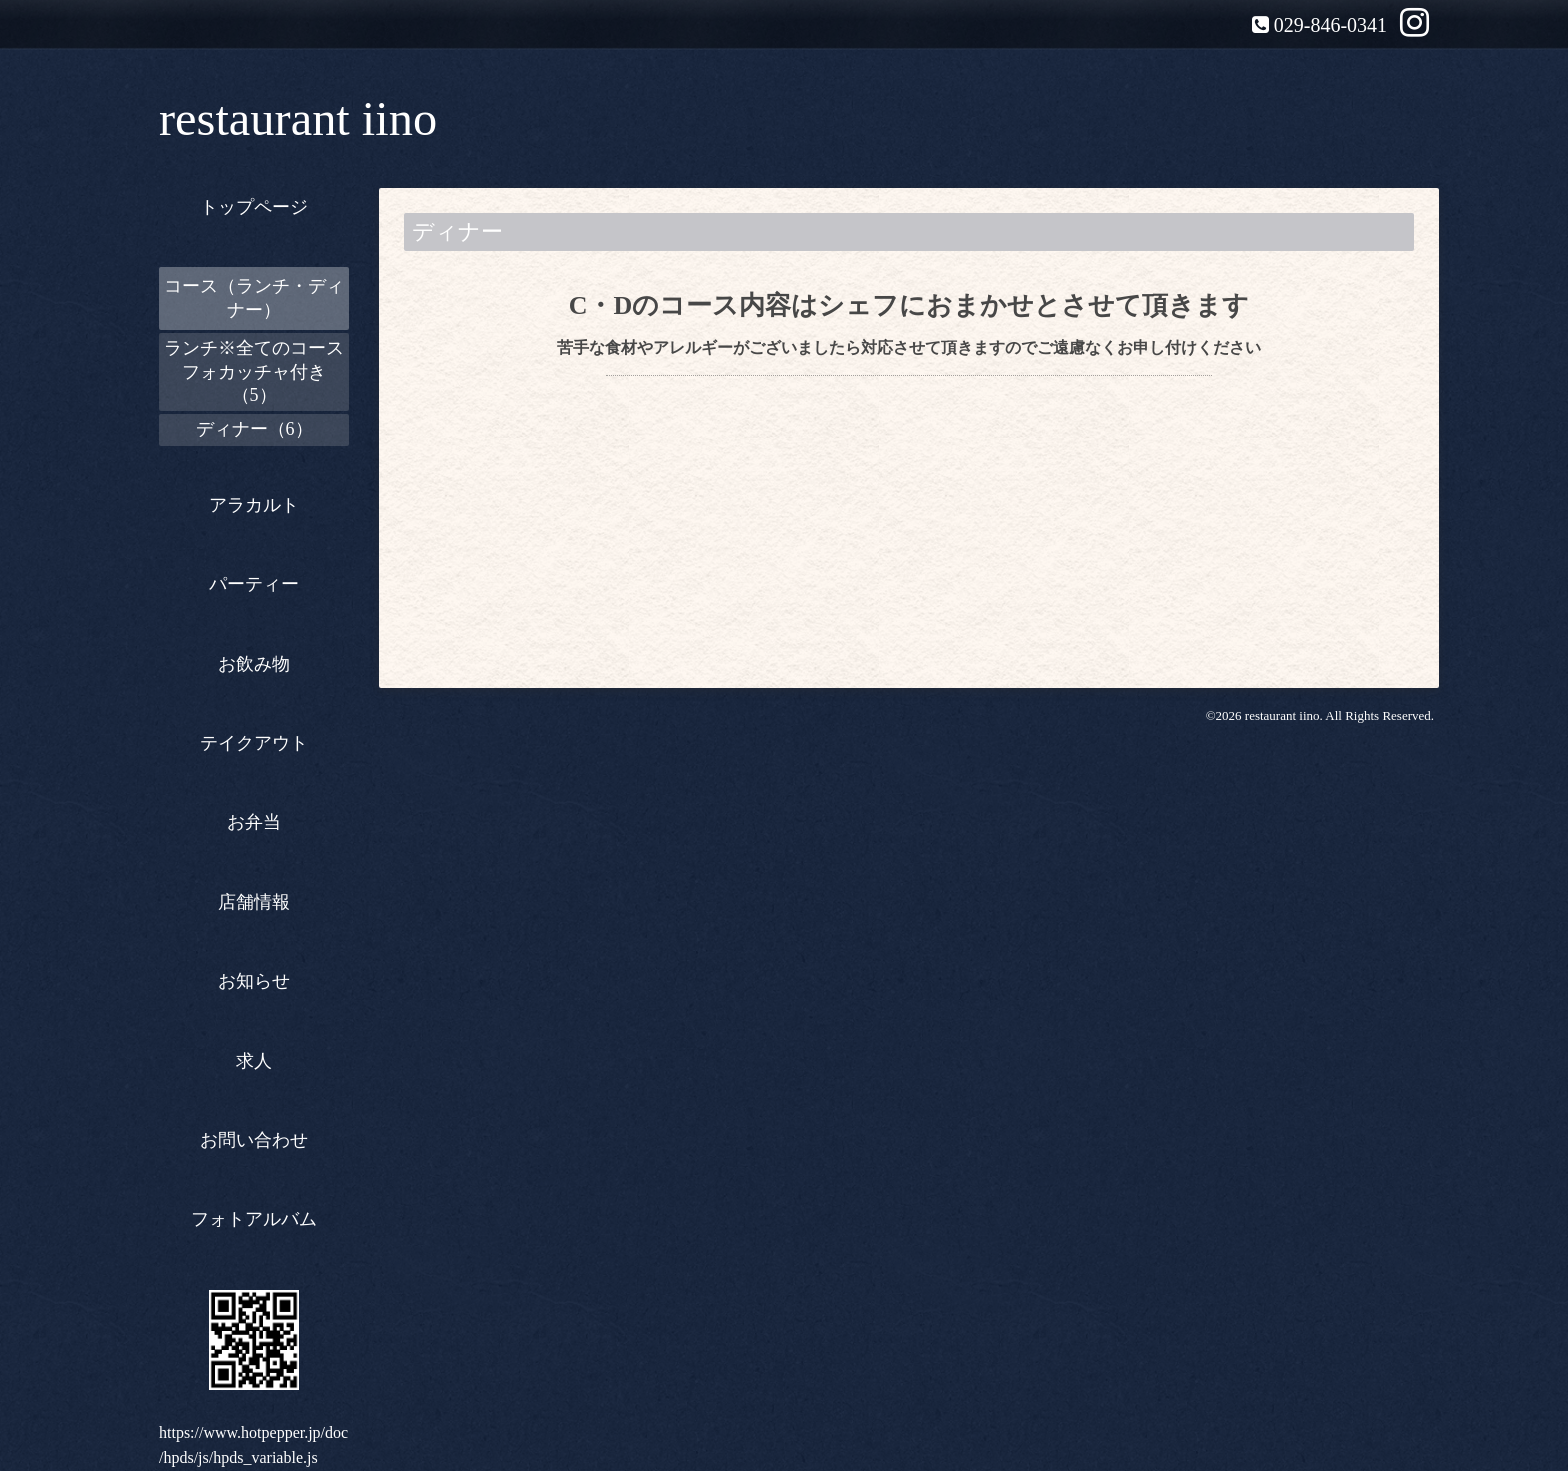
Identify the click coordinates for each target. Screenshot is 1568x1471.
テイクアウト (254, 743)
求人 (254, 1061)
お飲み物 (254, 664)
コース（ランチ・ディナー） (254, 297)
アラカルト (254, 505)
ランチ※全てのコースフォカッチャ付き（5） (254, 371)
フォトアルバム (254, 1219)
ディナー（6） (254, 429)
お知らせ (254, 981)
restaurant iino (298, 118)
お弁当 (254, 822)
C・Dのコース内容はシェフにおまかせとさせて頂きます (909, 305)
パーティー (254, 584)
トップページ (254, 207)
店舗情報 (254, 902)
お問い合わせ (254, 1140)
